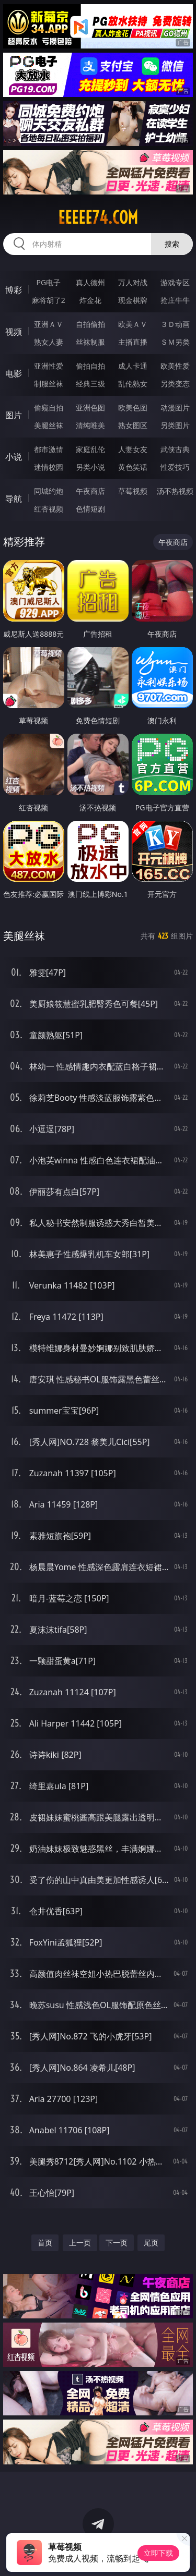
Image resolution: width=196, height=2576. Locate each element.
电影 (13, 373)
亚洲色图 (90, 407)
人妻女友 (132, 449)
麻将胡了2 (48, 300)
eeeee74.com (98, 217)
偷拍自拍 (90, 366)
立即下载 (158, 2553)
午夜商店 (90, 491)
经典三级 (90, 383)
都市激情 (48, 449)
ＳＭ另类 (175, 342)
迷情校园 (48, 467)
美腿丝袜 (48, 425)
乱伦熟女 (132, 383)
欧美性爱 (175, 366)
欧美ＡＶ (132, 324)
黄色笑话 (132, 467)
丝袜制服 (90, 342)
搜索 (172, 244)
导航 (13, 498)
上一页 (80, 2242)
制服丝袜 (48, 383)
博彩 (13, 290)
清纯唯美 (90, 425)
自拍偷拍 (90, 324)
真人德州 (90, 282)
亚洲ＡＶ (48, 324)
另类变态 (175, 383)
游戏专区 (175, 282)
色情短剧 (90, 509)
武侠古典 (175, 449)
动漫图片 (175, 407)
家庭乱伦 (90, 449)
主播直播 (132, 342)
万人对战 (132, 282)
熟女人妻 (48, 342)
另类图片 (175, 425)
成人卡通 (132, 366)
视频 (13, 331)
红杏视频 (48, 509)
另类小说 (90, 467)
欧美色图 (132, 407)
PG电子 (48, 282)
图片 (13, 415)
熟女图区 (132, 425)
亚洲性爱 (48, 366)
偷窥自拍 (48, 407)
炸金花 (90, 300)
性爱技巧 (175, 467)
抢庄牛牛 (175, 300)
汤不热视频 (175, 491)
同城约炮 (48, 491)
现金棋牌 (132, 300)
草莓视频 (132, 491)
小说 (13, 457)
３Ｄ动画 (175, 324)
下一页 (117, 2242)
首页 (45, 2242)
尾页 (151, 2242)
